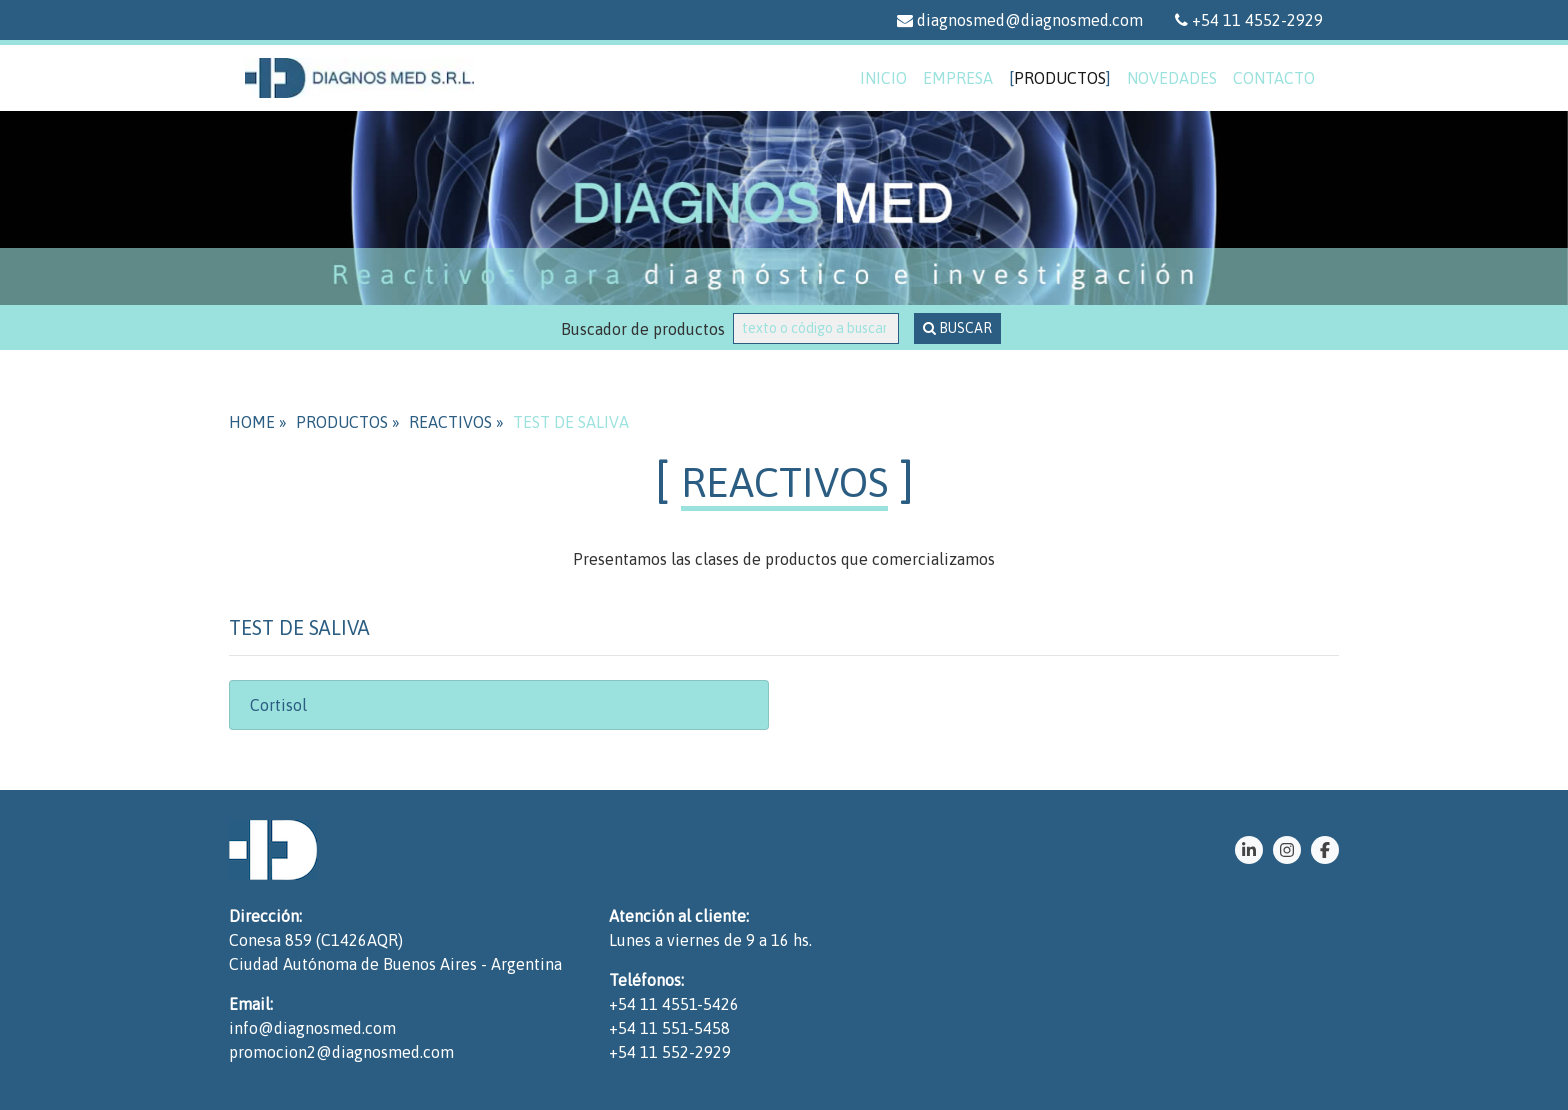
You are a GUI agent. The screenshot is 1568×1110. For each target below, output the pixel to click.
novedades (1172, 78)
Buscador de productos (647, 329)
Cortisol (278, 705)
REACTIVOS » (456, 422)
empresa (958, 78)
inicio (883, 78)
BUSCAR (957, 328)
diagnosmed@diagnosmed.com (1020, 20)
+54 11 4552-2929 (1249, 20)
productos (1060, 78)
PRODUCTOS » (348, 422)
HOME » (258, 422)
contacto (1274, 78)
